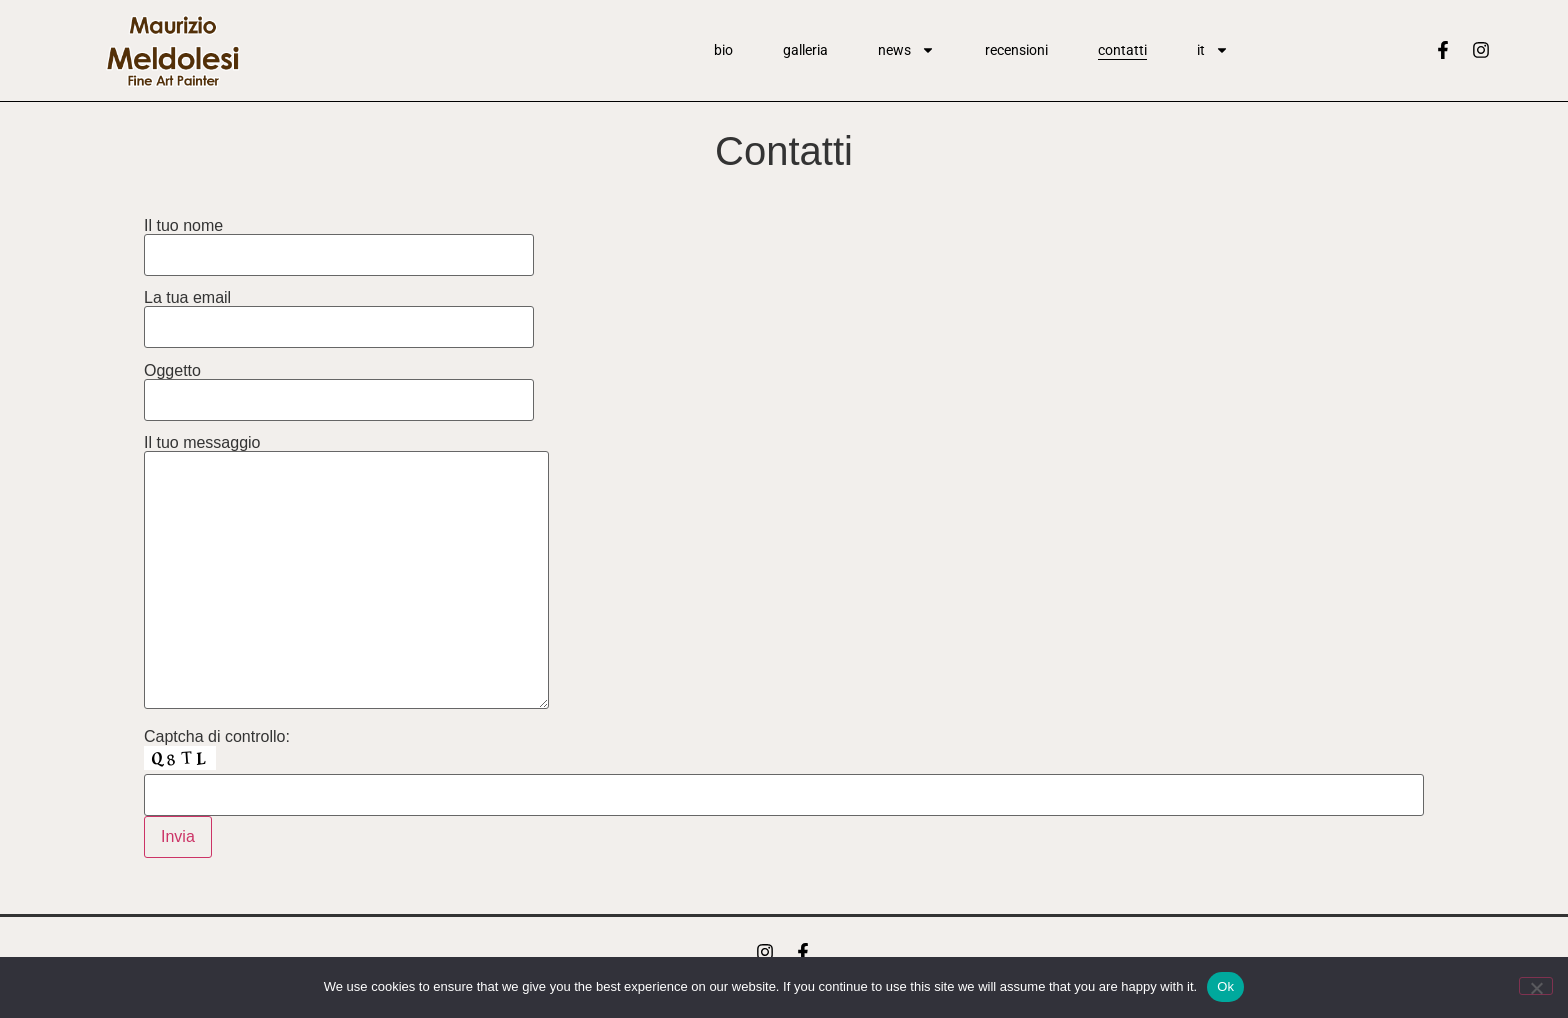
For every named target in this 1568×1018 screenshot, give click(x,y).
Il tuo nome (339, 240)
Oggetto (339, 385)
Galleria (805, 50)
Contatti (1122, 50)
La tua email (339, 312)
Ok (1225, 986)
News (906, 50)
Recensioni (1016, 50)
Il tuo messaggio (346, 573)
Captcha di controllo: (217, 737)
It (1213, 50)
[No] (1536, 986)
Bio (723, 50)
